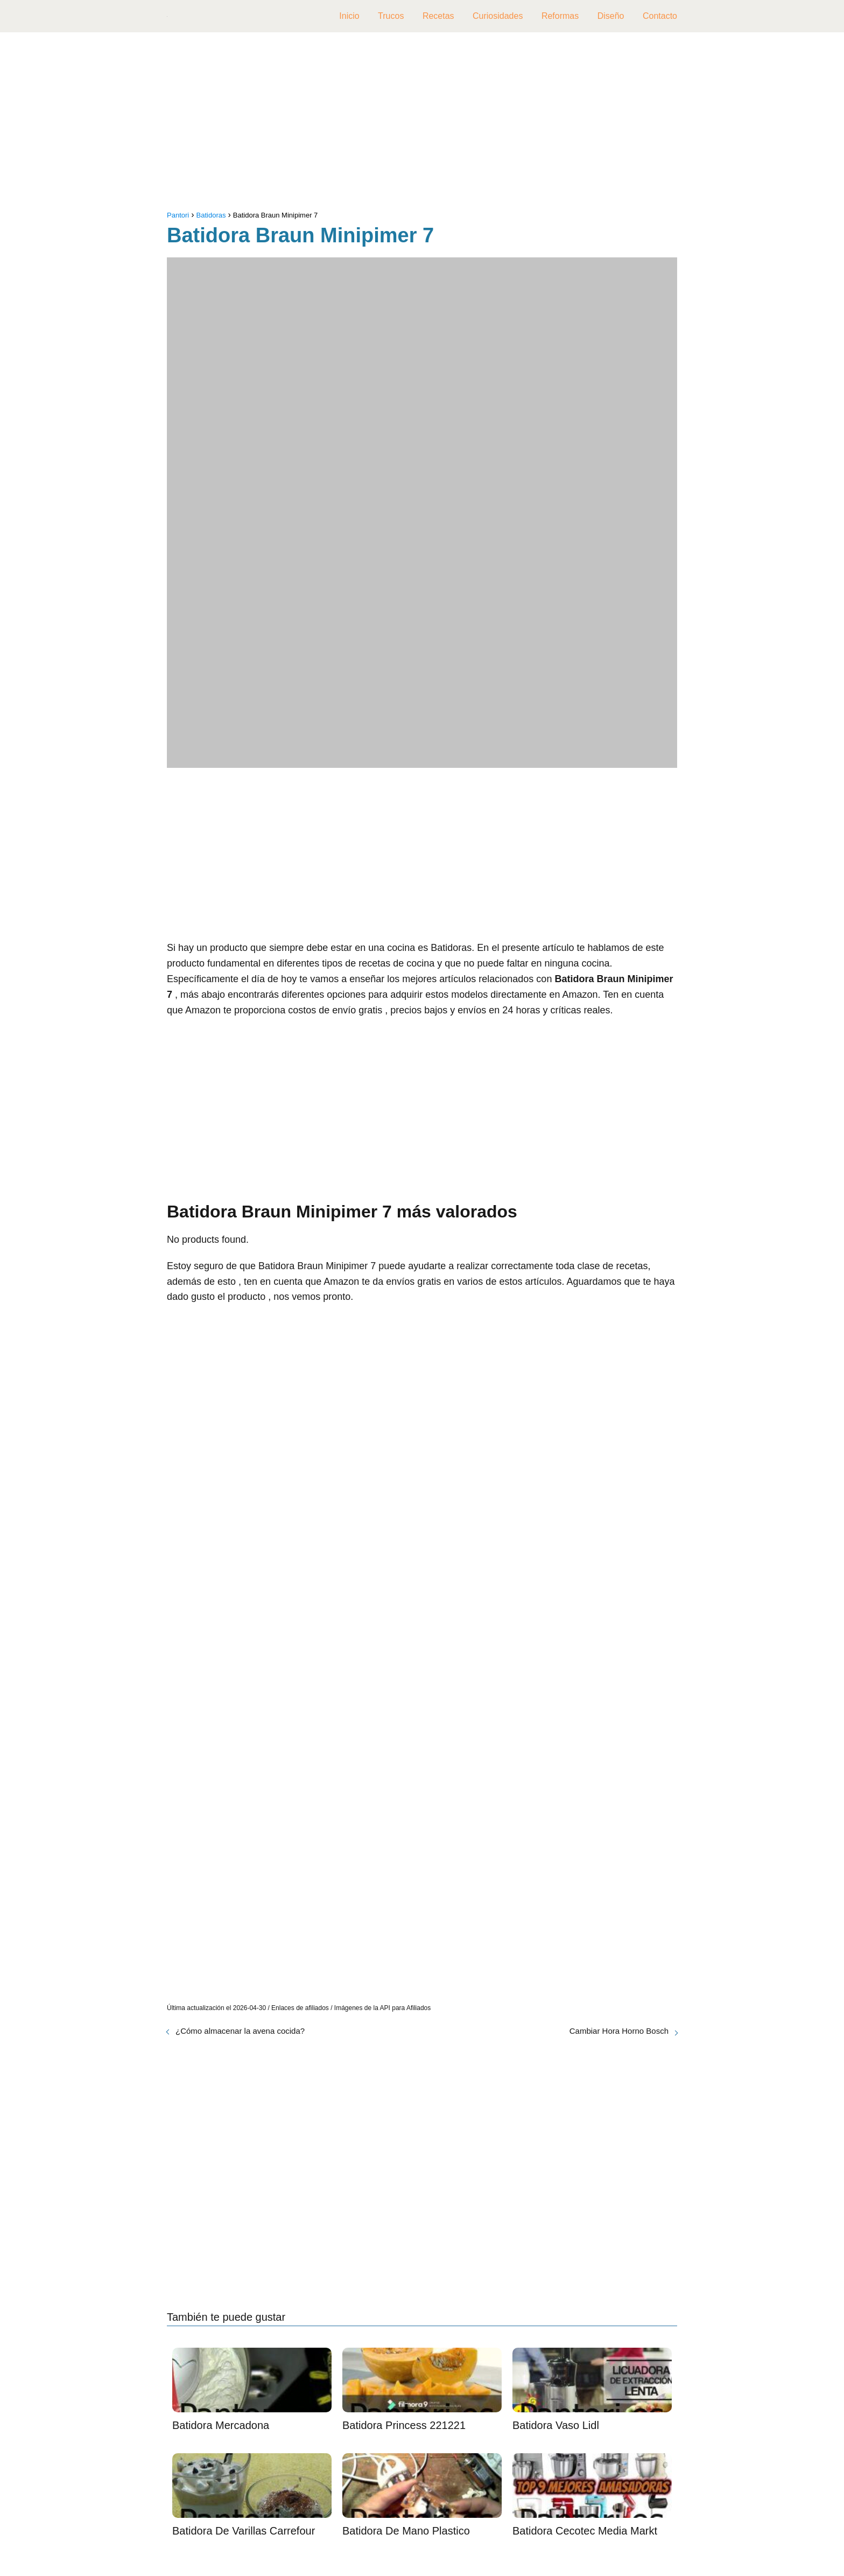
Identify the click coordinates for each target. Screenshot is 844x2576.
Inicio (349, 15)
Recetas (438, 15)
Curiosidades (498, 15)
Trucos (391, 15)
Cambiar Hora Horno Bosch (619, 2030)
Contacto (660, 15)
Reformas (560, 15)
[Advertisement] (422, 123)
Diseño (610, 15)
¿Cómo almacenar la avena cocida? (240, 2030)
